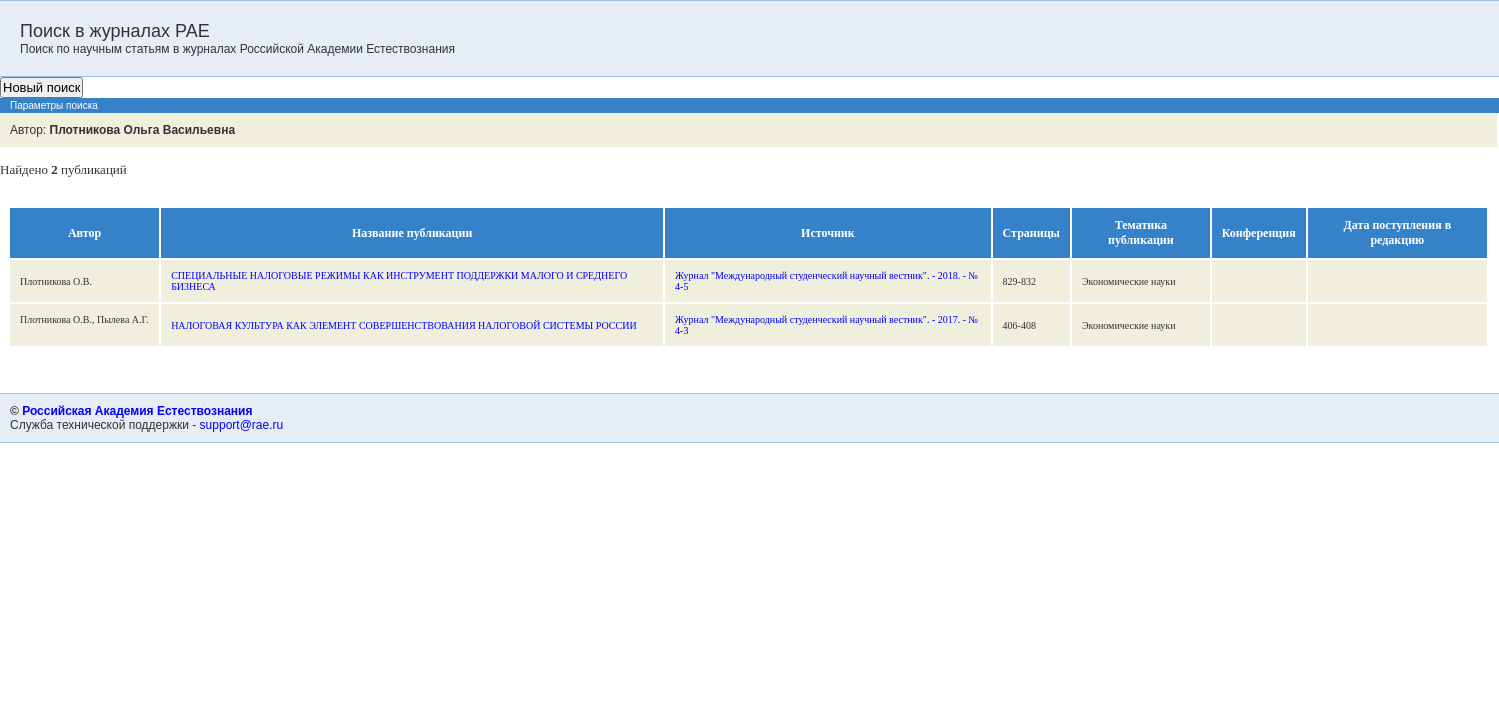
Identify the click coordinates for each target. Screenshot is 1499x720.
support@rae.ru (242, 425)
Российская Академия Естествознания (137, 411)
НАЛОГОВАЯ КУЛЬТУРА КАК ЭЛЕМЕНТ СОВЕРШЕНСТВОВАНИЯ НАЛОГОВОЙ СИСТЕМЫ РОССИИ (403, 325)
